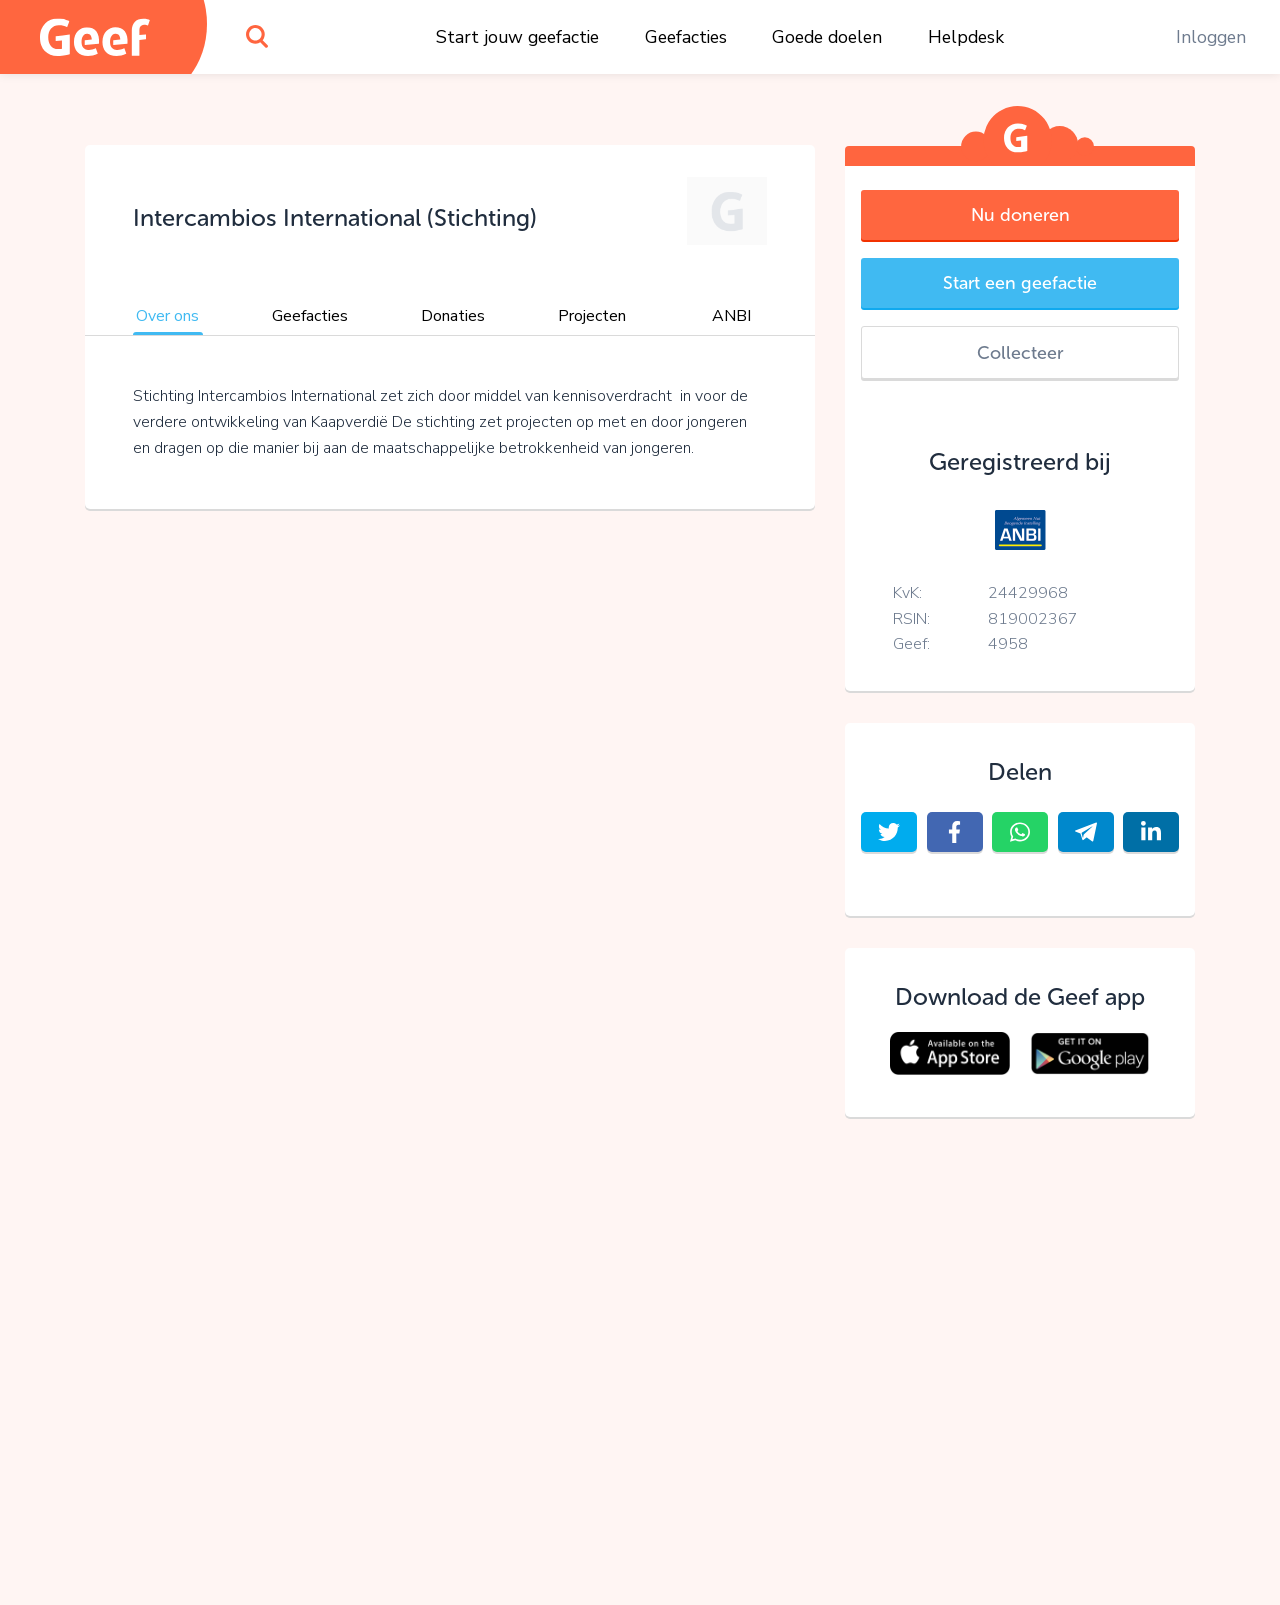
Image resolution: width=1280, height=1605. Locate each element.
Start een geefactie (1020, 283)
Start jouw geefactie (517, 37)
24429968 (1028, 593)
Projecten (592, 316)
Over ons (167, 316)
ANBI (731, 316)
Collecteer (1020, 353)
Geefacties (686, 37)
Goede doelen (827, 37)
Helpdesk (966, 37)
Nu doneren (1020, 215)
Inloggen (1211, 37)
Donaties (453, 316)
